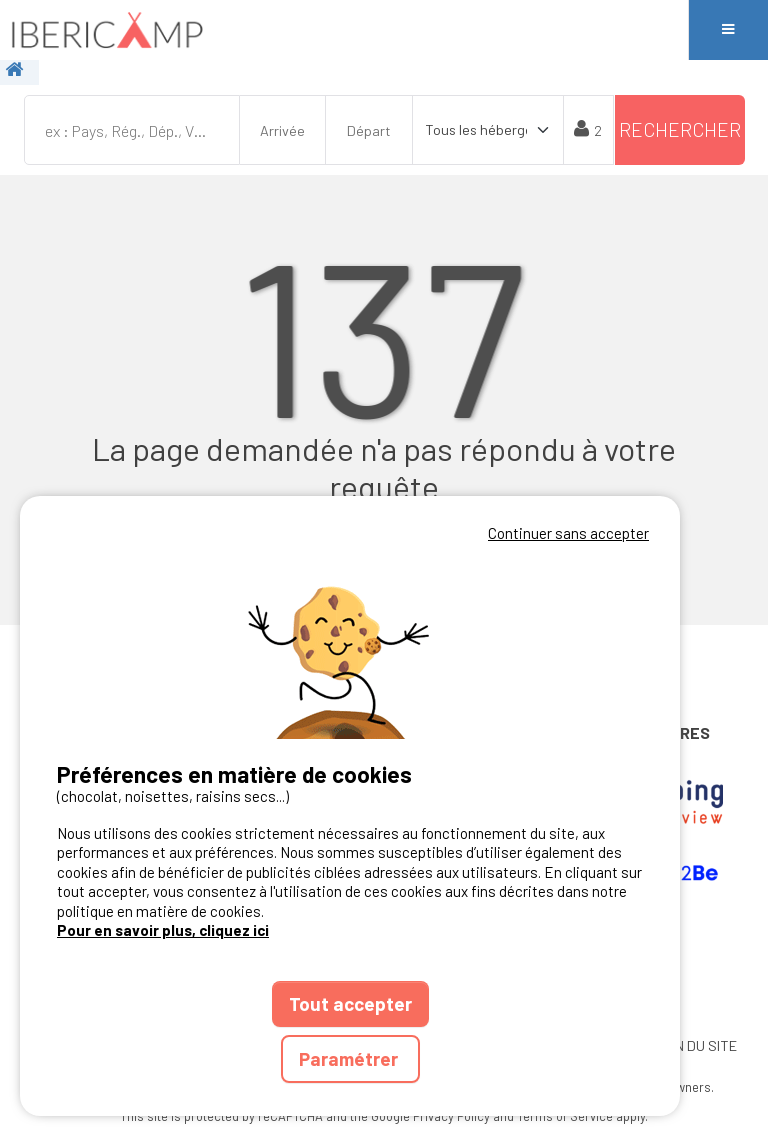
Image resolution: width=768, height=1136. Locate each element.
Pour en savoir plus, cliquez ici (163, 930)
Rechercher (680, 129)
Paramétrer (350, 1058)
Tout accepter (350, 1003)
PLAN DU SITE (693, 1045)
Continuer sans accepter (568, 533)
